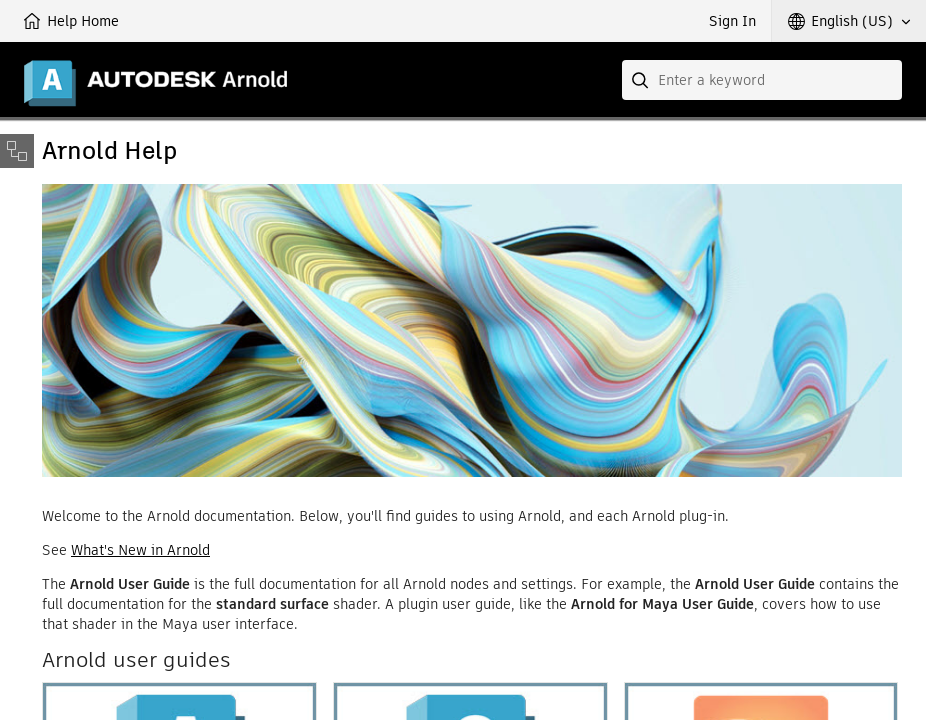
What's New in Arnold (140, 550)
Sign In (732, 21)
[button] (849, 21)
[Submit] (642, 80)
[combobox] (762, 80)
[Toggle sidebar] (17, 151)
